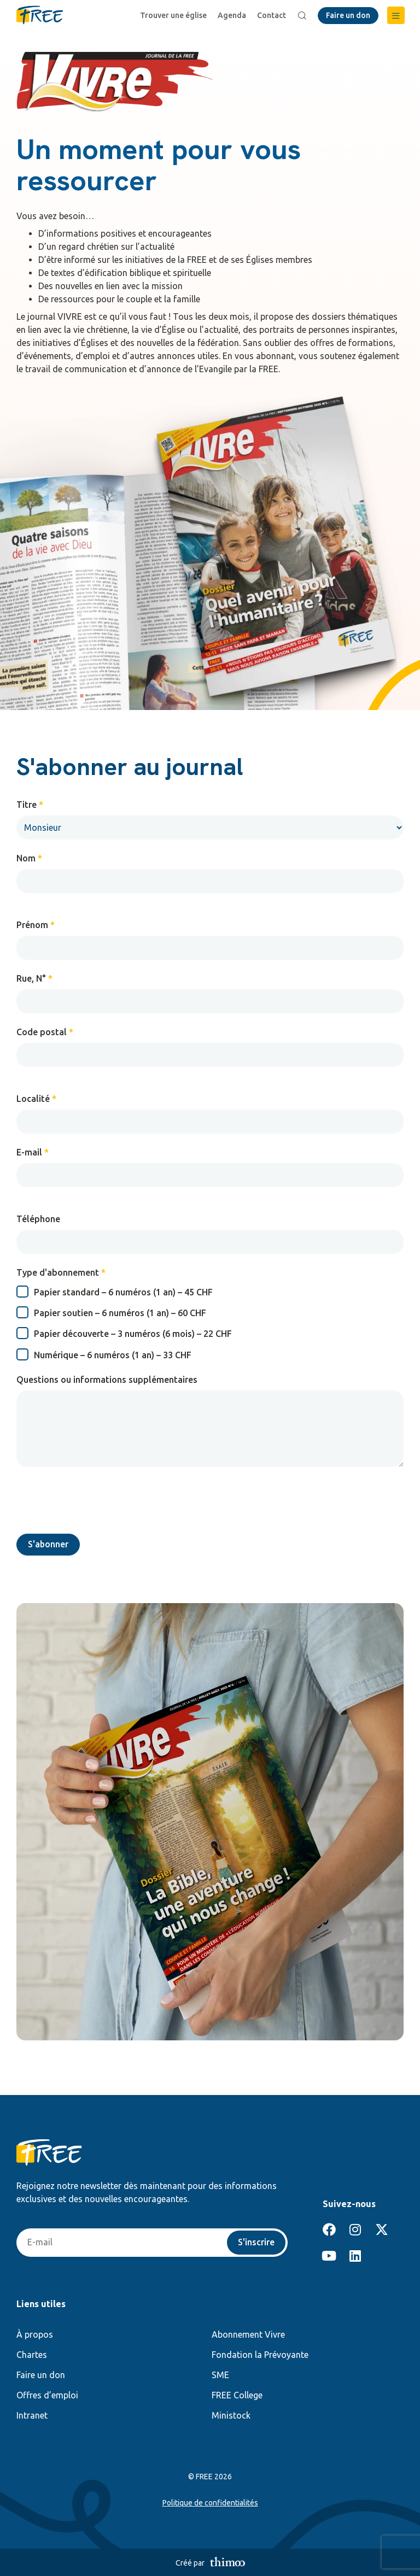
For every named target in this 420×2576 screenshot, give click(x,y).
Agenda (232, 15)
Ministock (231, 2415)
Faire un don (40, 2375)
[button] (396, 15)
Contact (271, 15)
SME (220, 2375)
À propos (34, 2334)
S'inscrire (256, 2243)
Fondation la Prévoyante (260, 2355)
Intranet (32, 2415)
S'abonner (48, 1545)
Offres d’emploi (47, 2395)
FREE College (237, 2395)
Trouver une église (173, 15)
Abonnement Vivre (248, 2334)
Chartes (31, 2355)
